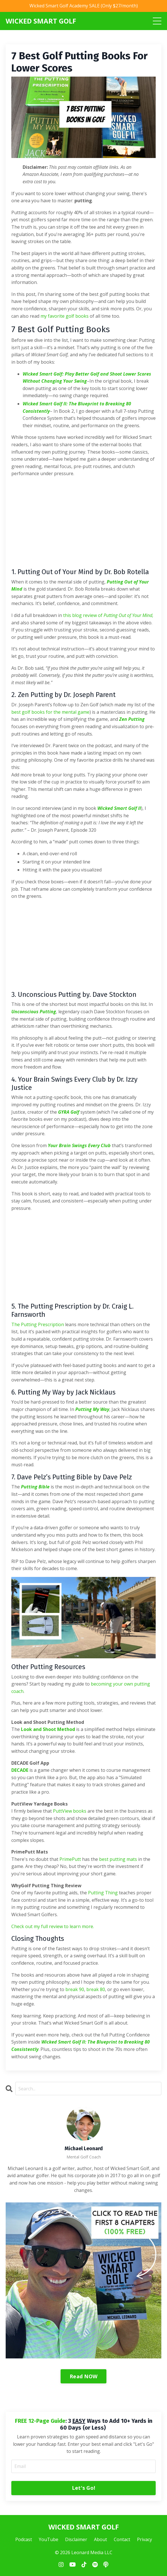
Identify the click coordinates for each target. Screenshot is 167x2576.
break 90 (74, 1989)
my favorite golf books (64, 316)
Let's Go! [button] (83, 2487)
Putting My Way (92, 1409)
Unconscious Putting (33, 1011)
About (100, 2539)
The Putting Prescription (37, 1324)
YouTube (48, 2539)
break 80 (95, 1989)
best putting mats (118, 1859)
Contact (122, 2539)
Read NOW (83, 2376)
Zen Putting (132, 719)
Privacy (144, 2539)
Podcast (23, 2539)
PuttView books (69, 1811)
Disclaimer (76, 2539)
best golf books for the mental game (50, 712)
